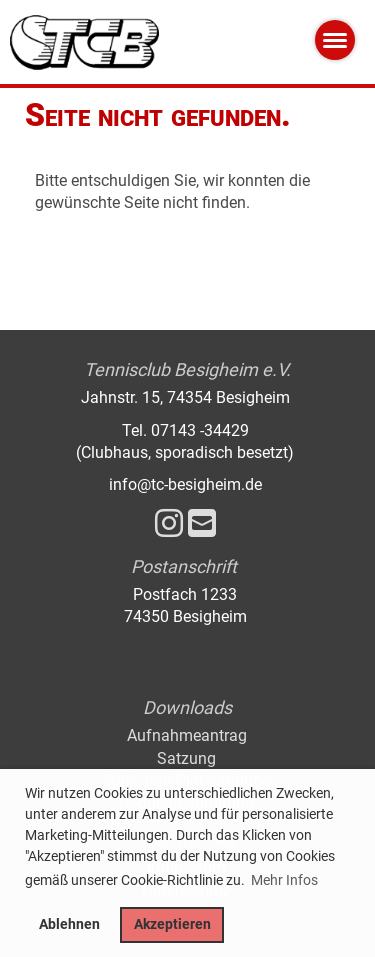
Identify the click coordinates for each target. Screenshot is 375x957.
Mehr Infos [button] (284, 880)
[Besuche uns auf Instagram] (169, 524)
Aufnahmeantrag (187, 735)
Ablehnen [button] (69, 924)
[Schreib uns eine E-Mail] (202, 524)
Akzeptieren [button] (172, 924)
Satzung (186, 758)
